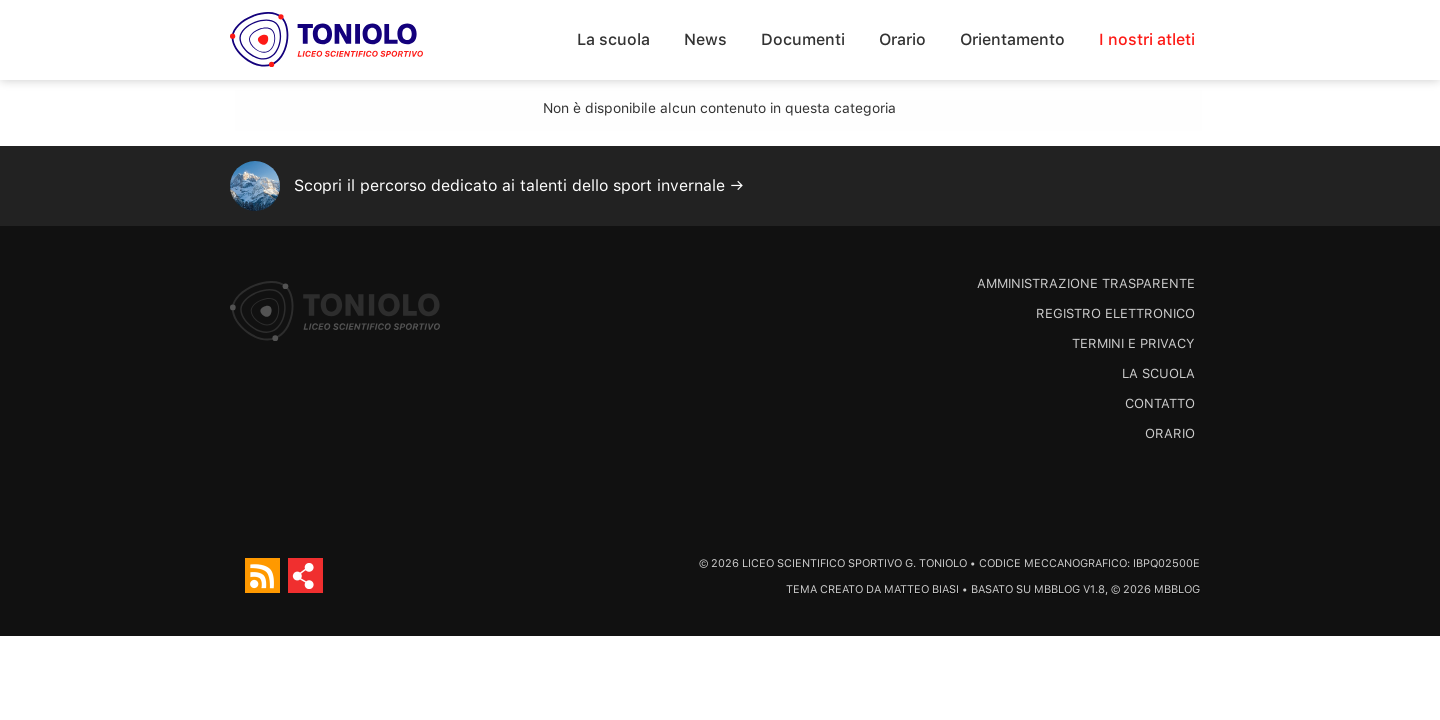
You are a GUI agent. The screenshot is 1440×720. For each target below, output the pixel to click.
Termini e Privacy (1133, 343)
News (705, 39)
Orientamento (1012, 39)
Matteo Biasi (921, 589)
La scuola (613, 39)
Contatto (1160, 403)
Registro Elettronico (1115, 313)
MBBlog (1057, 589)
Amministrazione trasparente (1086, 283)
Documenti (803, 39)
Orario (902, 39)
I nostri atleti (1147, 39)
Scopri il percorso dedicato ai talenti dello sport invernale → (519, 185)
